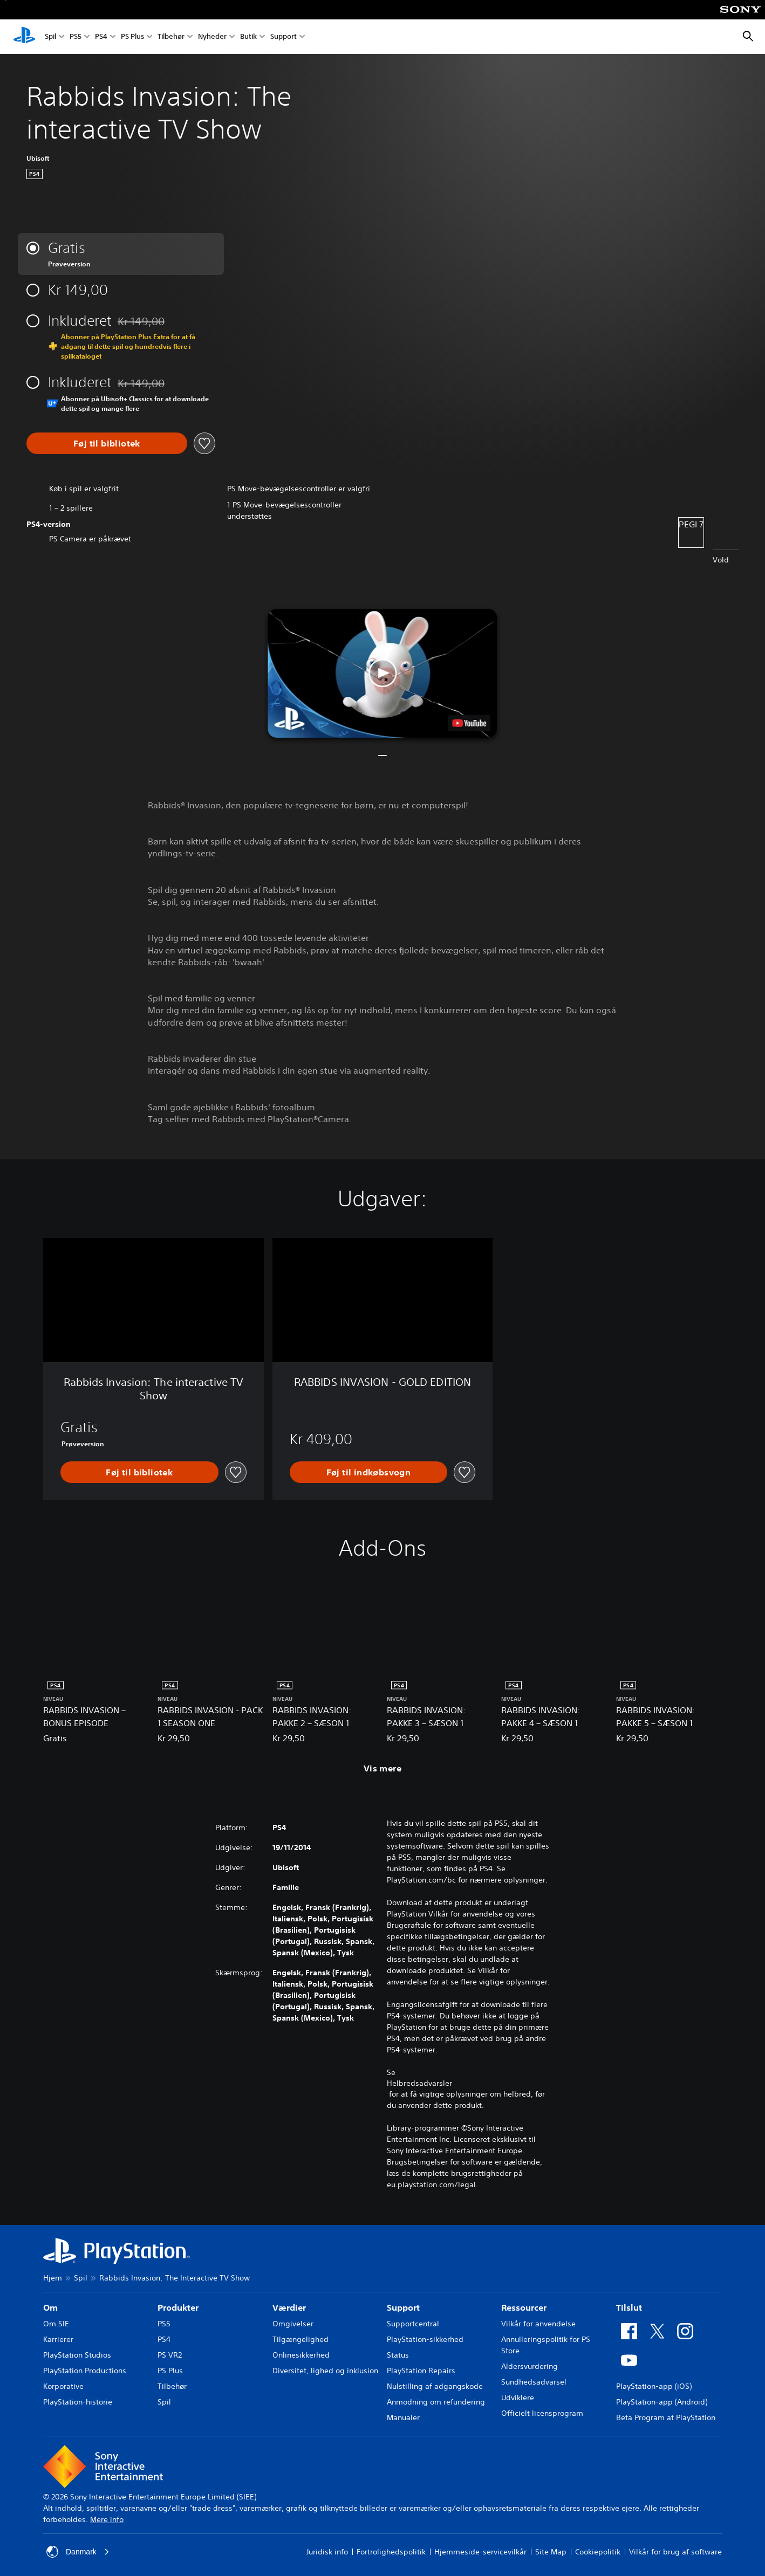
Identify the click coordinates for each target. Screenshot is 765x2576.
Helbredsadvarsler (419, 2083)
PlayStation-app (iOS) (654, 2386)
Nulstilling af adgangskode (435, 2386)
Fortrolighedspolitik (391, 2552)
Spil (50, 37)
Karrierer (58, 2339)
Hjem (52, 2278)
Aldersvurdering (529, 2366)
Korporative (63, 2386)
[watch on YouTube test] (469, 723)
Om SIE (56, 2323)
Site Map (550, 2552)
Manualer (403, 2417)
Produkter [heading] (178, 2307)
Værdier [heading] (289, 2307)
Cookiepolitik (597, 2552)
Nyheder (212, 37)
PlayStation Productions (84, 2370)
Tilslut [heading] (629, 2307)
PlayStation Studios (77, 2355)
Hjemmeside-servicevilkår (480, 2552)
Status (398, 2355)
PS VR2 (170, 2355)
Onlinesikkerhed (301, 2355)
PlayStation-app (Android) (661, 2402)
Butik (248, 37)
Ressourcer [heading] (524, 2307)
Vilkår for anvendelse (538, 2323)
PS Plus (132, 37)
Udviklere (517, 2397)
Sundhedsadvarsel (533, 2382)
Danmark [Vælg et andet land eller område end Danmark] (78, 2552)
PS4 (101, 37)
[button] (382, 673)
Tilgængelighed (300, 2339)
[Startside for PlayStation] (24, 36)
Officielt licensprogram (542, 2413)
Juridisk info (327, 2552)
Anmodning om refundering (436, 2402)
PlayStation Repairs (421, 2370)
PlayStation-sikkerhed (425, 2339)
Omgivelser (292, 2323)
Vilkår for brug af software (675, 2552)
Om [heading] (50, 2307)
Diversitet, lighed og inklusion (325, 2370)
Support (283, 37)
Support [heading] (403, 2307)
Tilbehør (171, 37)
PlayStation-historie (77, 2402)
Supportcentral (413, 2323)
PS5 (75, 37)
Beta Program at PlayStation (665, 2417)
